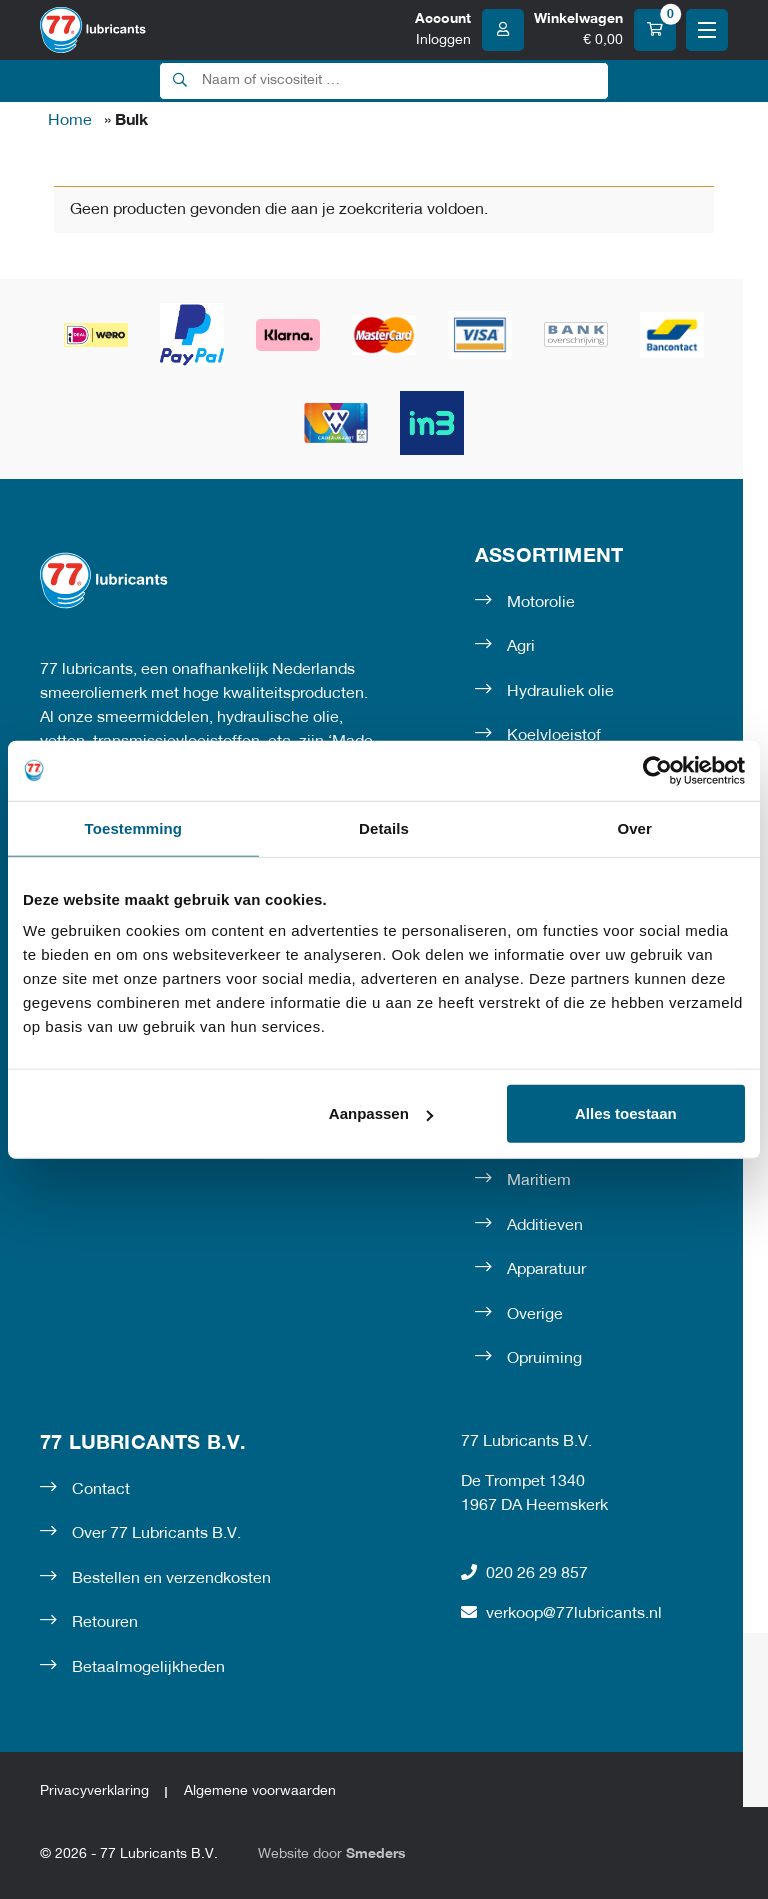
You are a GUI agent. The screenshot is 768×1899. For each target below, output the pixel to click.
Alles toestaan (626, 1113)
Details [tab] (384, 827)
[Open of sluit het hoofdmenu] (707, 30)
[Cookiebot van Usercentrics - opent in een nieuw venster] (657, 770)
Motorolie (541, 603)
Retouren (105, 1623)
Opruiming (544, 1359)
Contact (101, 1490)
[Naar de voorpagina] (93, 30)
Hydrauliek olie (560, 692)
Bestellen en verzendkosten (171, 1579)
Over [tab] (634, 827)
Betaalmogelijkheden (148, 1668)
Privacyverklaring (94, 1791)
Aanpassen (381, 1113)
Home (70, 121)
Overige (535, 1315)
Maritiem (539, 1181)
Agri (521, 647)
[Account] (469, 30)
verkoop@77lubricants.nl (561, 1613)
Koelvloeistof (554, 736)
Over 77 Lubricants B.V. (156, 1534)
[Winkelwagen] (605, 30)
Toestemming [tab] (134, 827)
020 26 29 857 (524, 1573)
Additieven (545, 1226)
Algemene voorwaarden (260, 1791)
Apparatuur (546, 1270)
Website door (332, 1854)
